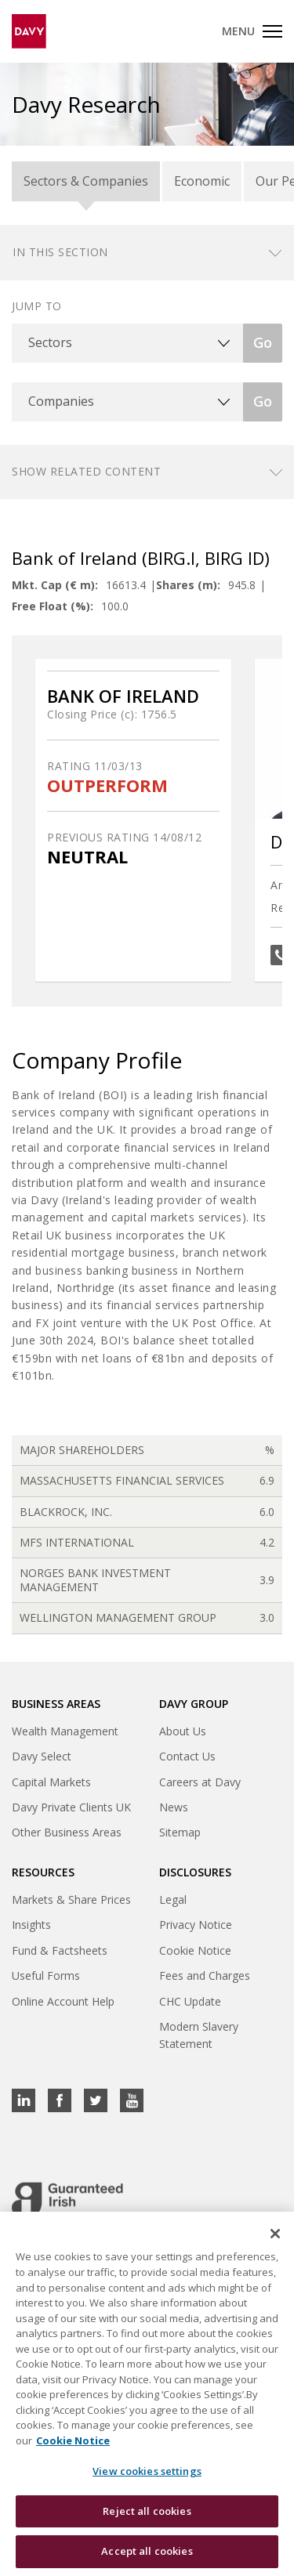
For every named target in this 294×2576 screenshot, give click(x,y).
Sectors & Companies (86, 181)
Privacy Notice (195, 1924)
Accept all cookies (146, 2551)
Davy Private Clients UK (71, 1807)
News (173, 1807)
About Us (182, 1731)
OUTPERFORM (107, 785)
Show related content (86, 471)
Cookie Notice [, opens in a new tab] (73, 2440)
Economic (202, 181)
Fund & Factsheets (59, 1950)
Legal (173, 1899)
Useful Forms (46, 1975)
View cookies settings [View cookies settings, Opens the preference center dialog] (147, 2471)
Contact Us (187, 1756)
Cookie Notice (195, 1950)
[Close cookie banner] (275, 2233)
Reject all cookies (147, 2511)
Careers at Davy (200, 1782)
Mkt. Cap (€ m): (55, 584)
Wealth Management (65, 1731)
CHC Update (190, 2001)
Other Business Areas (67, 1832)
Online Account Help (63, 2001)
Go (262, 342)
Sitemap (180, 1832)
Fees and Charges (204, 1975)
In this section (60, 251)
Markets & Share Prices (71, 1899)
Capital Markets (51, 1782)
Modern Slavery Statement (198, 2035)
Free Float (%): (52, 606)
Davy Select (41, 1756)
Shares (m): (188, 584)
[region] (147, 2394)
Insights (31, 1924)
